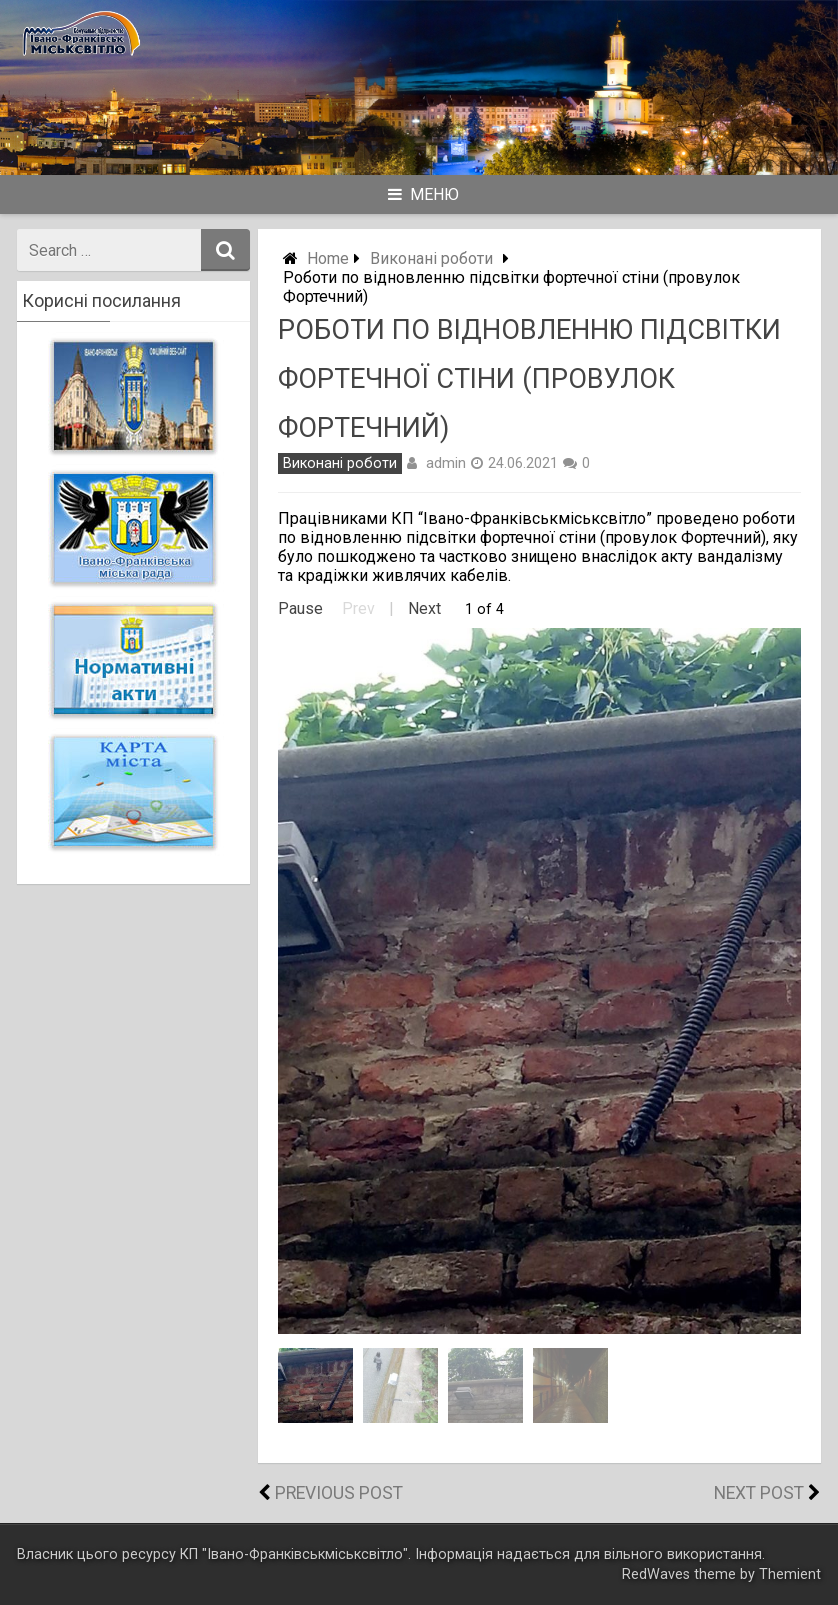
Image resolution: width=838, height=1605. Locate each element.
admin (446, 463)
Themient (790, 1574)
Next (424, 608)
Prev (358, 608)
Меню (423, 194)
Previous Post (339, 1493)
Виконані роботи (431, 258)
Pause (300, 608)
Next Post (759, 1493)
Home (328, 258)
